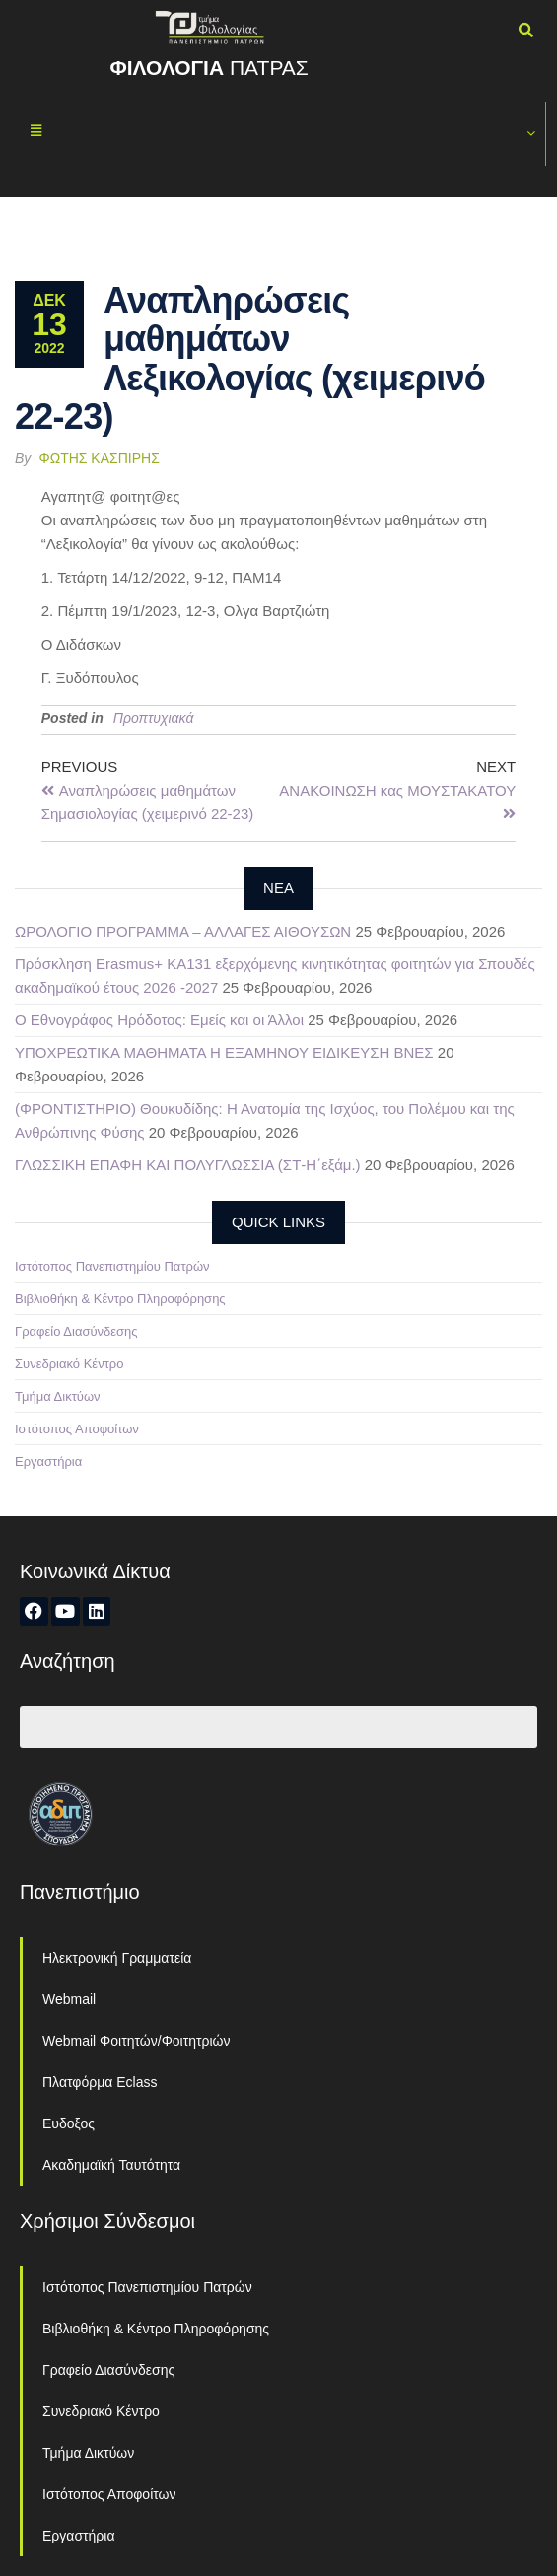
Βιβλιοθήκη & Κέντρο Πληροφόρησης (120, 1298)
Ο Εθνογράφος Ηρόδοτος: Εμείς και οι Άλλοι (159, 1019)
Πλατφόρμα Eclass (99, 2082)
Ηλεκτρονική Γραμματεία (116, 1958)
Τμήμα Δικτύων (58, 1396)
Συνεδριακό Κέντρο (69, 1364)
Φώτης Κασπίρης (99, 458)
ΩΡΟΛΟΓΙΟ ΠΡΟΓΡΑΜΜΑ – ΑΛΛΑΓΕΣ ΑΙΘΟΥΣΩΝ (183, 931)
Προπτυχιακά (153, 718)
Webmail (69, 1999)
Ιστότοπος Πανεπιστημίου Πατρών (112, 1266)
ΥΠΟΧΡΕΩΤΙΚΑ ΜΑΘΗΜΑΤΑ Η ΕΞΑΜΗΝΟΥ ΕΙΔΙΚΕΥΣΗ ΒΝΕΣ (224, 1052)
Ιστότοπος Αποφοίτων (77, 1429)
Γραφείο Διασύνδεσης (76, 1331)
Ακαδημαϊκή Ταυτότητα (111, 2165)
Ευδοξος (68, 2123)
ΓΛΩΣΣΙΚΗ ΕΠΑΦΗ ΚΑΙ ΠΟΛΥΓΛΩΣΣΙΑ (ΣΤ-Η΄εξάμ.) (188, 1164)
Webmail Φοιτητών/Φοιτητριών (136, 2041)
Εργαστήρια (48, 1461)
